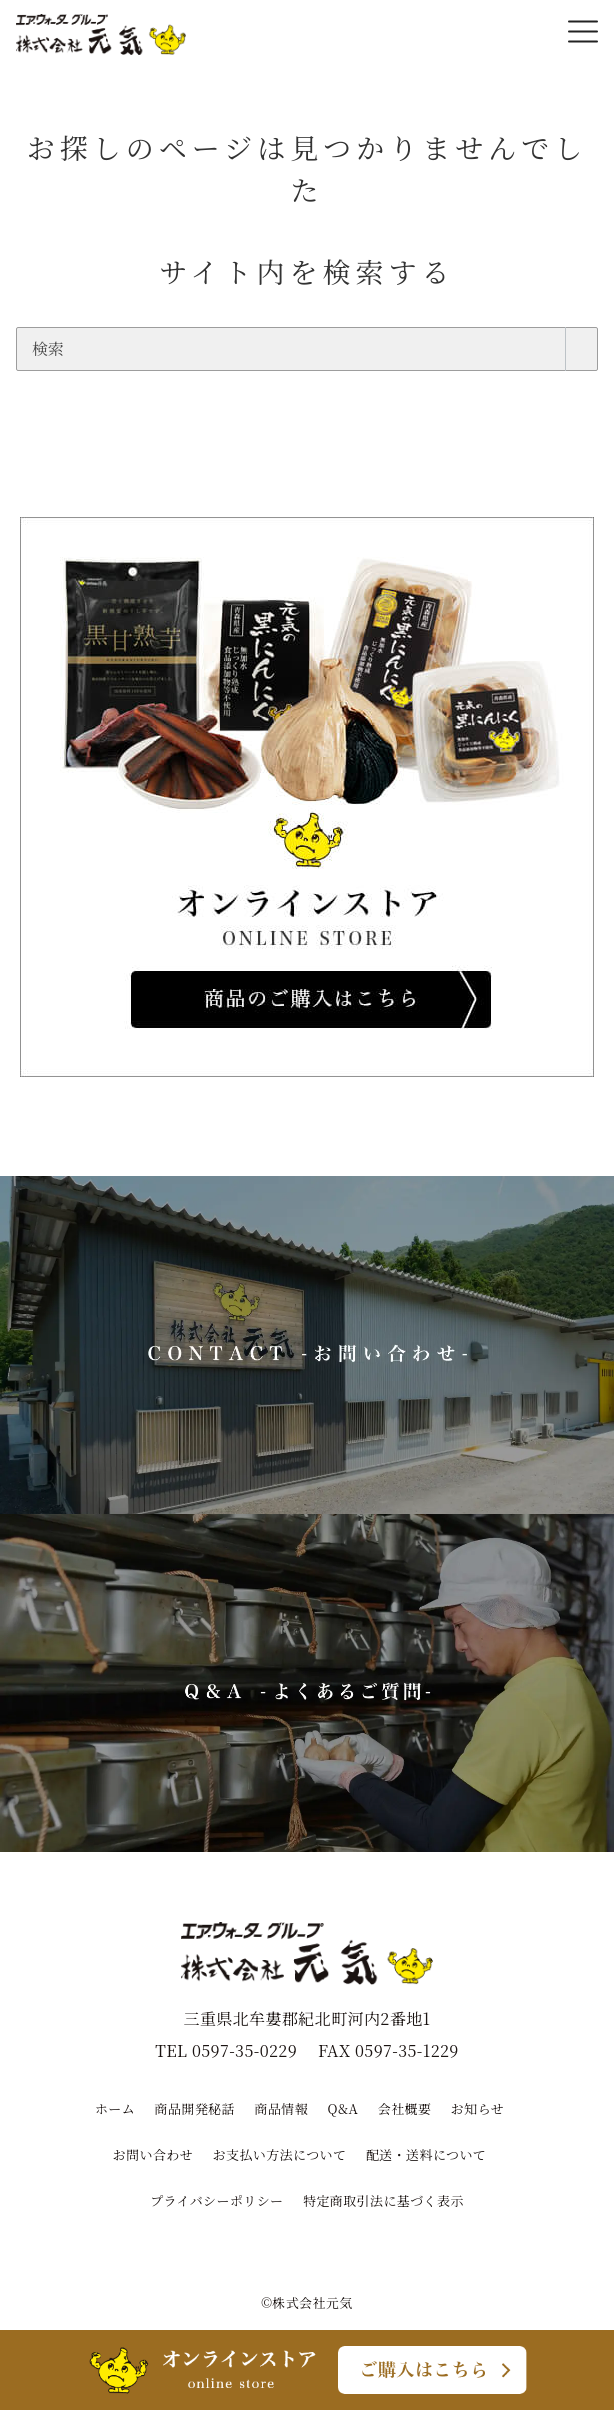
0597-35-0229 (244, 2050)
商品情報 (282, 2108)
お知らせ (477, 2108)
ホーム (115, 2108)
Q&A (343, 2108)
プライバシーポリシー (216, 2200)
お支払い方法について (280, 2154)
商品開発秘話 (195, 2108)
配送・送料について (426, 2154)
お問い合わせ (153, 2154)
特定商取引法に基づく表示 (383, 2200)
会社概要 (405, 2108)
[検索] (307, 349)
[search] (581, 349)
